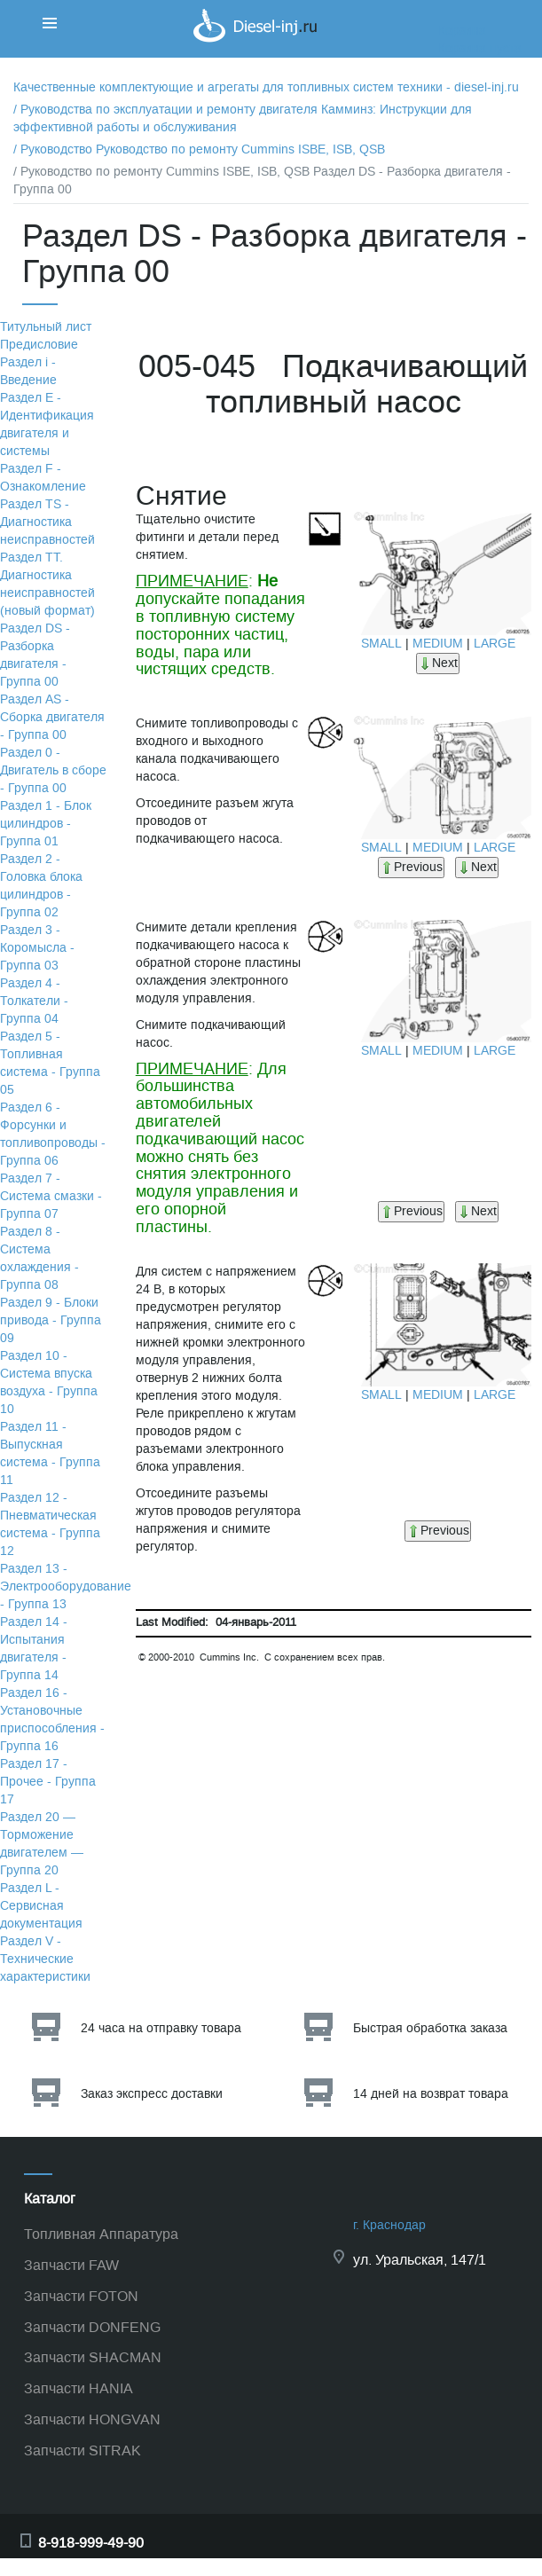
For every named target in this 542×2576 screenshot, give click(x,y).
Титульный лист (45, 326)
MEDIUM (437, 643)
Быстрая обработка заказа (430, 2028)
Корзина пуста (480, 48)
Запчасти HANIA (78, 2388)
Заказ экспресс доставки (152, 2093)
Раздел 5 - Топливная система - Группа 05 (50, 1063)
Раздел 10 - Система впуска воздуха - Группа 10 (49, 1382)
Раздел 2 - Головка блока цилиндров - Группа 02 (41, 886)
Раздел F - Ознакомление (43, 477)
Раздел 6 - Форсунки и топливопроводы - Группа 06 (53, 1134)
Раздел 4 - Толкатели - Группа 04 (34, 1001)
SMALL (381, 643)
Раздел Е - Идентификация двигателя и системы (47, 424)
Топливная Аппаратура (101, 2234)
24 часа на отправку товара (161, 2028)
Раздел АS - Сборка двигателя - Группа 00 (52, 717)
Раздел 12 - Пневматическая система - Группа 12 (50, 1524)
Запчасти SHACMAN (92, 2357)
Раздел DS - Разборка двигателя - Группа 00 (35, 655)
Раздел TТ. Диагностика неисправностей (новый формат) (47, 584)
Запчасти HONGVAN (92, 2419)
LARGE (494, 643)
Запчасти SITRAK (82, 2450)
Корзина (462, 30)
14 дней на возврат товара (430, 2093)
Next (438, 663)
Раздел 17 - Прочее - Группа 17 (48, 1781)
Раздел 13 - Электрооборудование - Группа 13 (65, 1586)
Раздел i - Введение (28, 371)
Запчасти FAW (71, 2265)
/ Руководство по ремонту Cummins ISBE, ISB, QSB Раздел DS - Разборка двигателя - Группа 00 (262, 180)
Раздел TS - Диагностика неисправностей (47, 522)
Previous (411, 867)
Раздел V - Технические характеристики (45, 1959)
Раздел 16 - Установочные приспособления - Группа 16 (52, 1720)
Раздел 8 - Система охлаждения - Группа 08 (39, 1258)
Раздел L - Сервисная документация (41, 1906)
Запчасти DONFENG (92, 2327)
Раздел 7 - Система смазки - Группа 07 (51, 1196)
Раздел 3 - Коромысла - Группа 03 (37, 948)
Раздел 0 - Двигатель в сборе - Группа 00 (53, 770)
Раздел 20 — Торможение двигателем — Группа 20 (41, 1844)
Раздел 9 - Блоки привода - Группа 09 (50, 1320)
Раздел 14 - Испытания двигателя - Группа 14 (33, 1649)
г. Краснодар (389, 2225)
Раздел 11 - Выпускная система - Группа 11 (50, 1453)
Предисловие (39, 344)
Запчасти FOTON (81, 2296)
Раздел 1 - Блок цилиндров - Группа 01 (45, 823)
